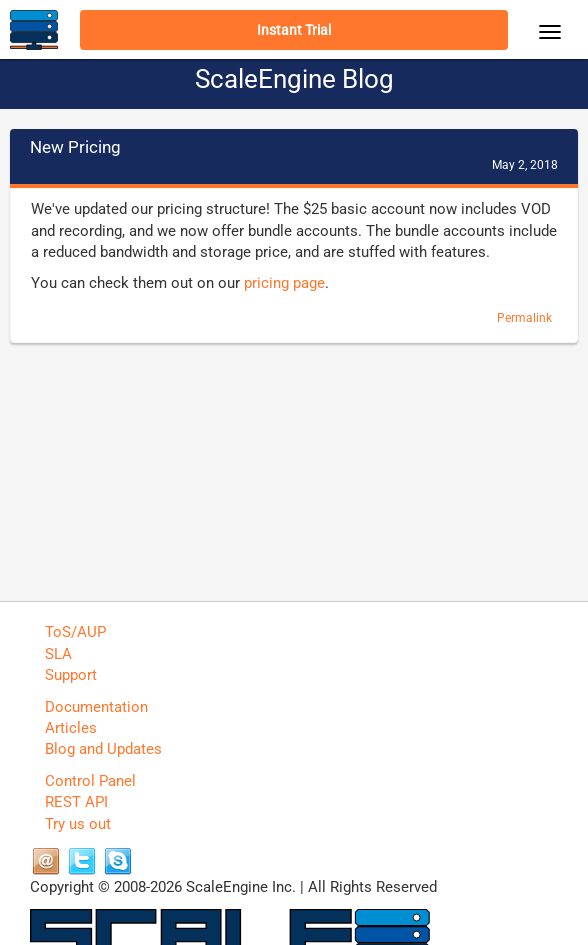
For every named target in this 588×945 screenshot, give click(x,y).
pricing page (284, 283)
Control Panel (90, 781)
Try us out (78, 824)
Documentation (96, 707)
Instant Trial (294, 30)
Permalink (524, 318)
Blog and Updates (103, 749)
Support (71, 675)
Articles (71, 728)
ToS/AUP (75, 632)
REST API (76, 802)
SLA (58, 654)
